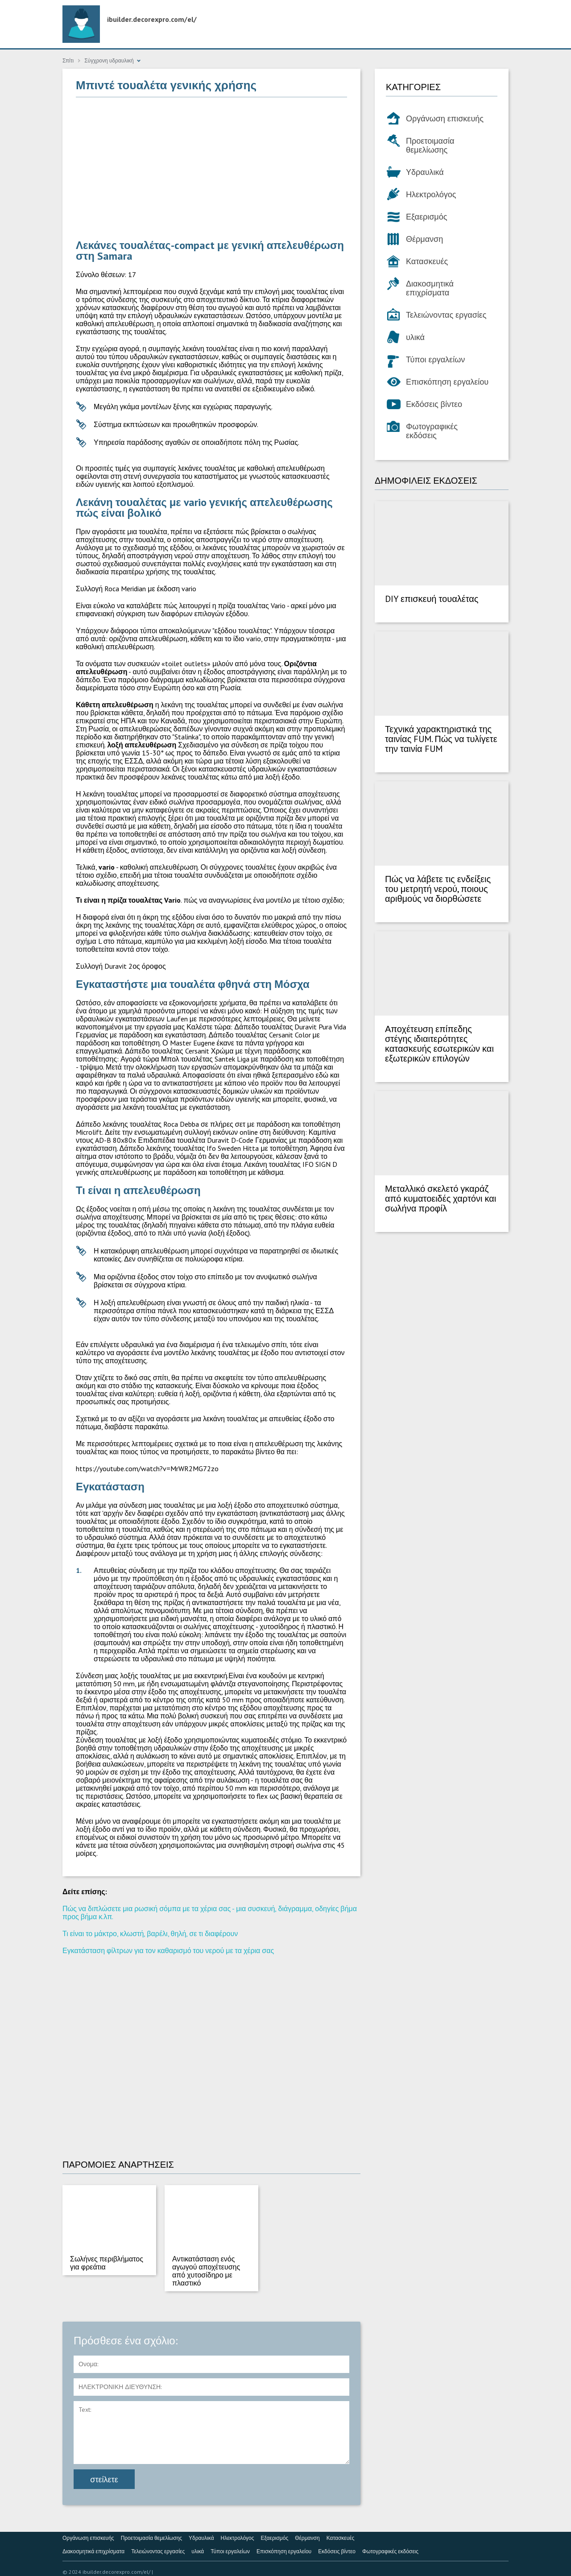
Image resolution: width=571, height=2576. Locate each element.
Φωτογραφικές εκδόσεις (432, 430)
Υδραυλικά (425, 172)
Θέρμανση (424, 239)
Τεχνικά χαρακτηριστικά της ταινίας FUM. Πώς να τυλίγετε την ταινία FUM (441, 739)
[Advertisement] (211, 168)
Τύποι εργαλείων (435, 359)
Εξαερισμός (426, 217)
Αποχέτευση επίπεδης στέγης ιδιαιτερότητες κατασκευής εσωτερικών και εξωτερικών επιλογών (439, 1043)
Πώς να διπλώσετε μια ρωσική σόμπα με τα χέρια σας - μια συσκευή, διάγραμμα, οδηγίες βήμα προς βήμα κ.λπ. (209, 1912)
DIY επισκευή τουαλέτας (431, 599)
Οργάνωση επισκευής (445, 118)
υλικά (415, 337)
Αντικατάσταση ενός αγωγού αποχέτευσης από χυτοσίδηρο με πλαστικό (206, 2270)
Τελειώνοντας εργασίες (446, 315)
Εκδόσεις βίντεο (434, 404)
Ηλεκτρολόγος (431, 194)
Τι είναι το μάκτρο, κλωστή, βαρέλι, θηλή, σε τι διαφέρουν (150, 1933)
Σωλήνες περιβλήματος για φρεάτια (106, 2262)
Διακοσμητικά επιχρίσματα (430, 288)
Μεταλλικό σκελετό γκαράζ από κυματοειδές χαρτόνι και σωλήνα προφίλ (440, 1198)
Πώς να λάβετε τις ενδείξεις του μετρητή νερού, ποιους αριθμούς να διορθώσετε (438, 888)
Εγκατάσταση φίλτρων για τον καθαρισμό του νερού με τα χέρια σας (168, 1950)
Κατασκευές (427, 261)
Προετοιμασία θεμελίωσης (430, 145)
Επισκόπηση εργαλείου (447, 382)
